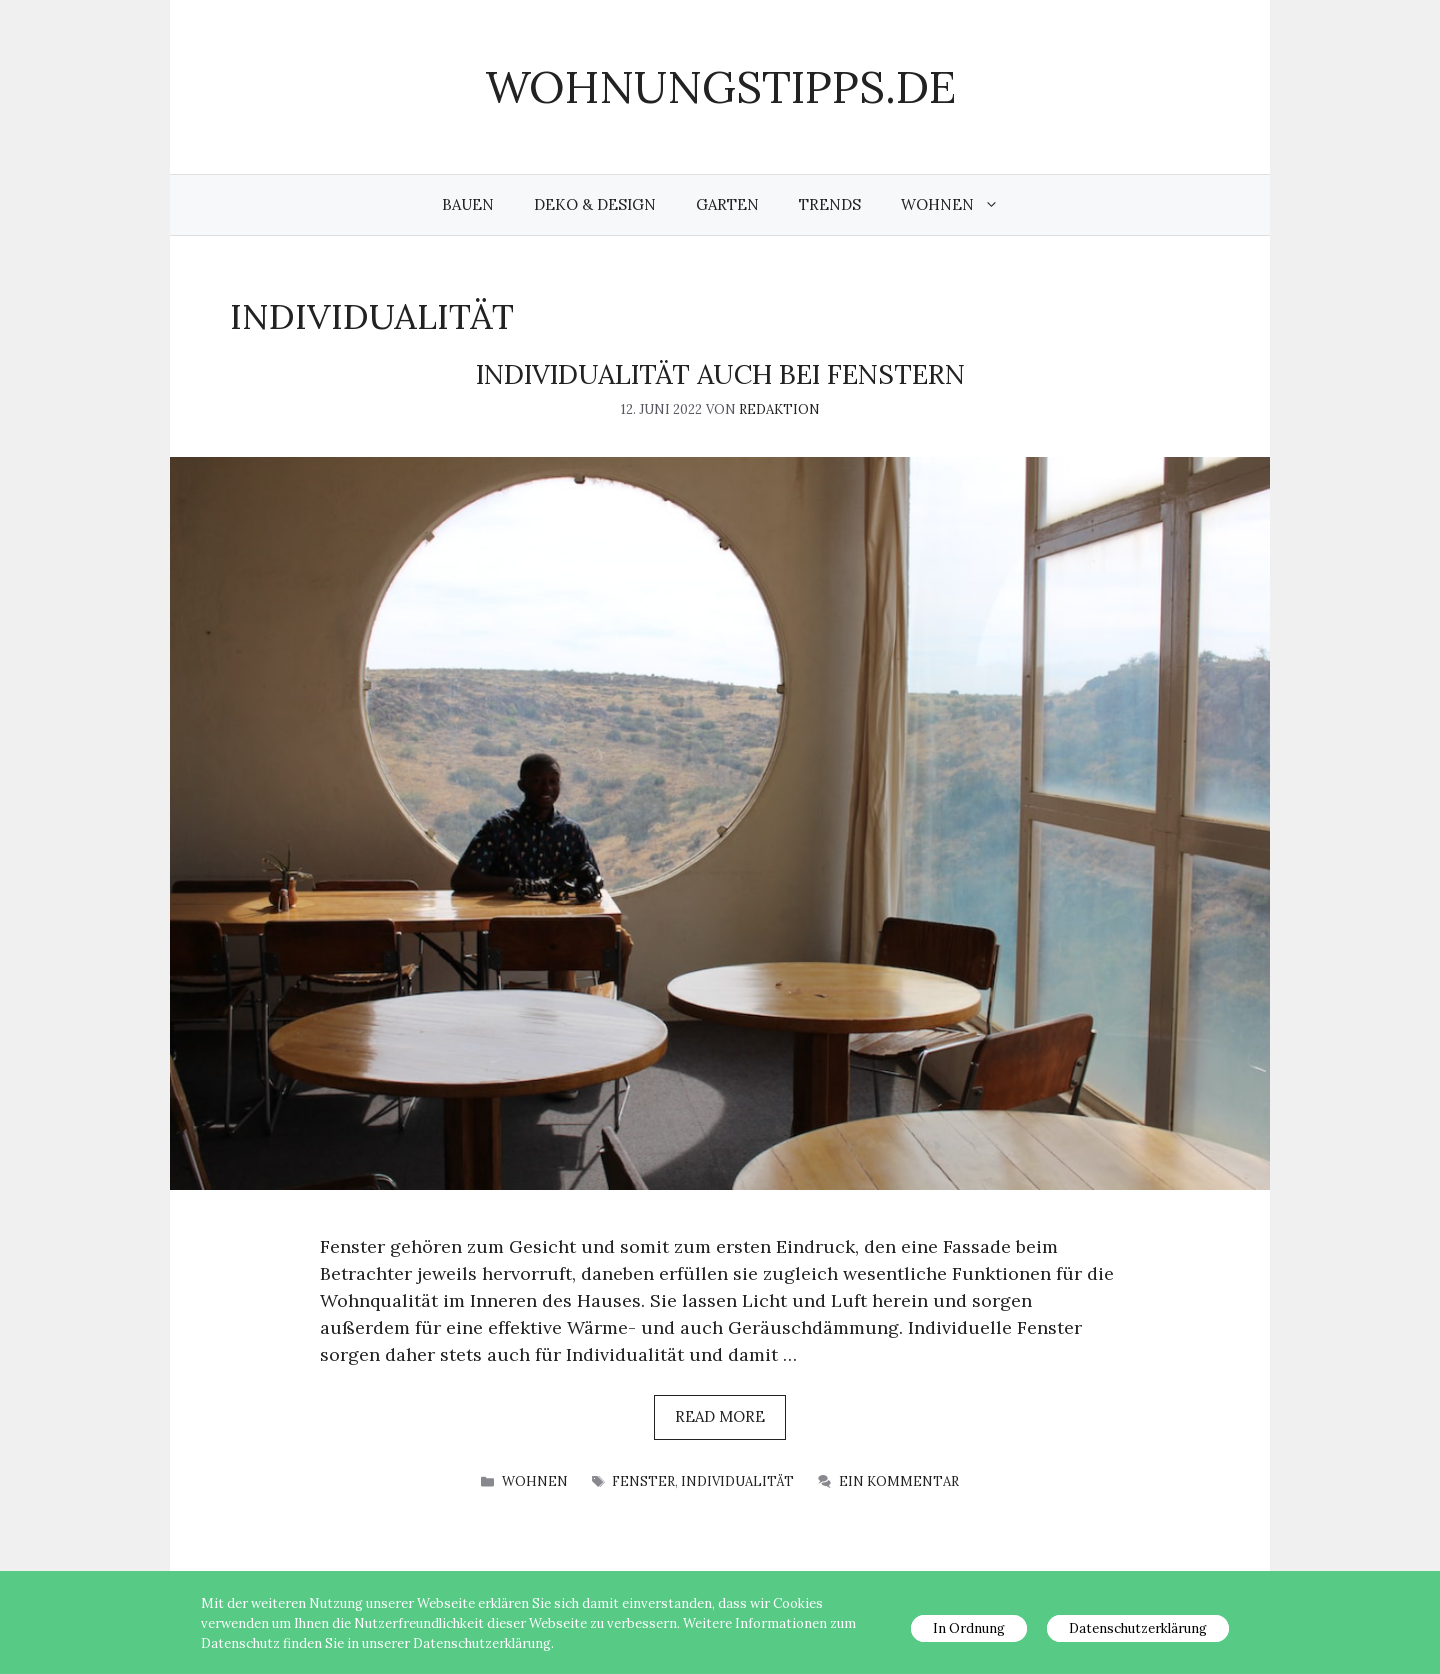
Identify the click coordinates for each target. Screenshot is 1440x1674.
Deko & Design (595, 204)
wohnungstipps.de (720, 86)
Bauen (468, 204)
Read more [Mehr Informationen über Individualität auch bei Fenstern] (720, 1416)
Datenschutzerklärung (1138, 1628)
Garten (727, 204)
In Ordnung (969, 1628)
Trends (830, 204)
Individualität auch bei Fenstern (720, 374)
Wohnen (960, 205)
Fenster (643, 1481)
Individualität (737, 1481)
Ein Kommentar (899, 1481)
